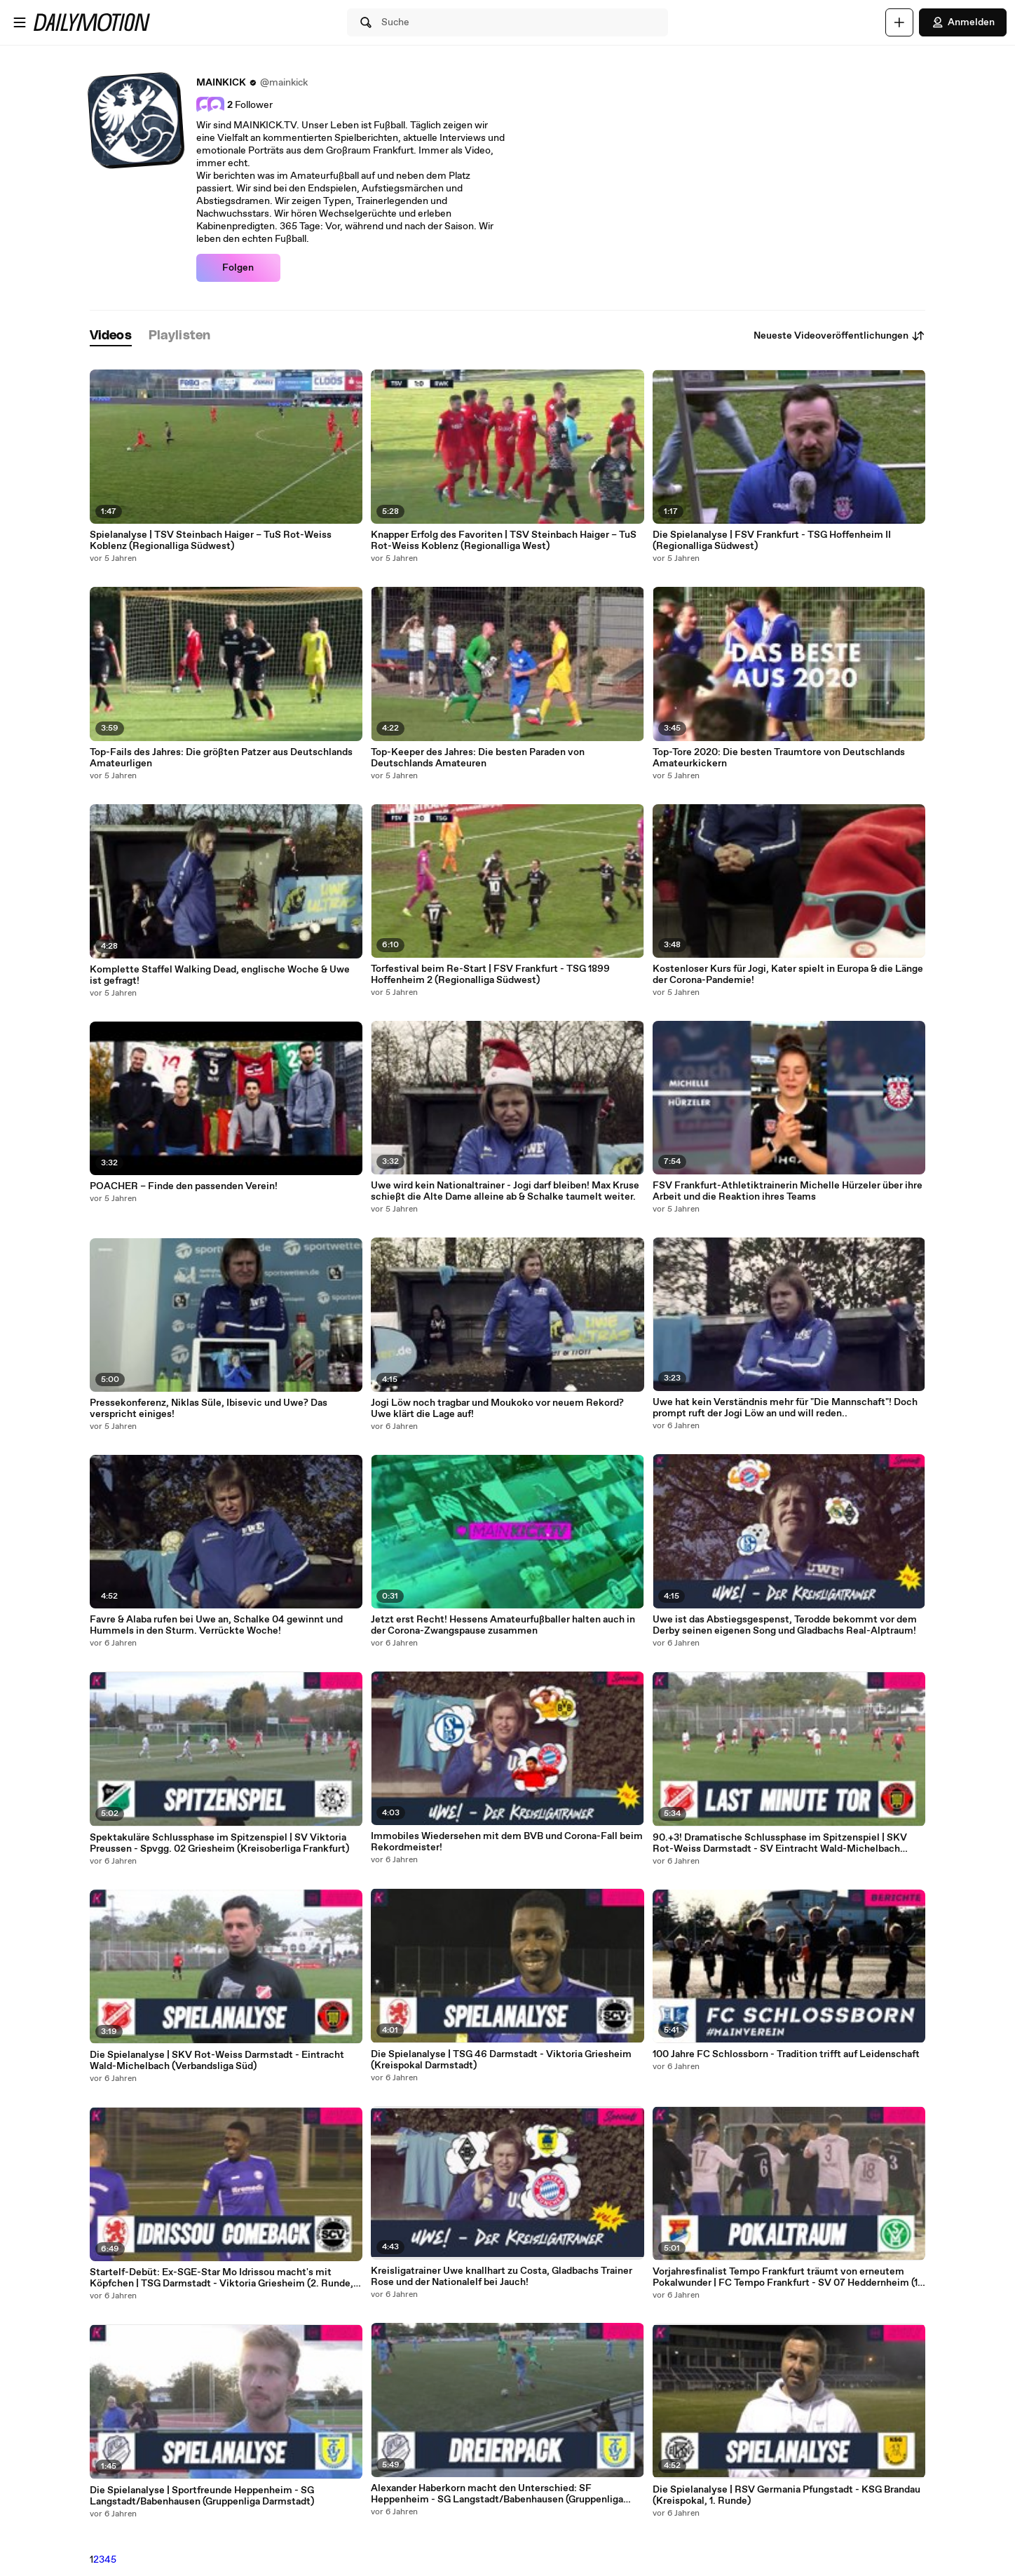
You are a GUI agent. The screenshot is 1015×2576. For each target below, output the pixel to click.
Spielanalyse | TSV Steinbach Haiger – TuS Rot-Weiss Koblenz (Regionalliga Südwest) (211, 540)
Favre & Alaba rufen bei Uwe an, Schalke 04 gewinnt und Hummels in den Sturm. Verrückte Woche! (216, 1625)
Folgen (238, 268)
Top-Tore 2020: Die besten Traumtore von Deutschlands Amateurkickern (779, 758)
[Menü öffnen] (19, 22)
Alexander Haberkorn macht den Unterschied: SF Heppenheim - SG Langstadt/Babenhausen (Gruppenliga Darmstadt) (497, 2494)
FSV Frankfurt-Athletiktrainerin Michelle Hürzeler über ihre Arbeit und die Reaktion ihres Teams (787, 1191)
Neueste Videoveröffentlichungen (839, 336)
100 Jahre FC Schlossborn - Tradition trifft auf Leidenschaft (786, 2054)
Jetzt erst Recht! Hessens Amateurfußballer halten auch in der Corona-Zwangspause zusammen (503, 1625)
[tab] (111, 336)
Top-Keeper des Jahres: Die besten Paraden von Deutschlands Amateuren (478, 758)
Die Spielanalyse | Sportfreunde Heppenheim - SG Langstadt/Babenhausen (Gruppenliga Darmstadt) (202, 2496)
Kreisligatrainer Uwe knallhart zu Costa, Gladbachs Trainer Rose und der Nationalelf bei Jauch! (501, 2276)
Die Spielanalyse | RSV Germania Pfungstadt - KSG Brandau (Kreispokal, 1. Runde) (786, 2495)
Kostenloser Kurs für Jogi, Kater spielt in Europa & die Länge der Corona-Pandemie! (788, 974)
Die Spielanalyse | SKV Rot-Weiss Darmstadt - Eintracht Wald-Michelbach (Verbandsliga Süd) (217, 2060)
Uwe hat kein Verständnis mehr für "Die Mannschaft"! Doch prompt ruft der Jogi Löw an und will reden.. (785, 1408)
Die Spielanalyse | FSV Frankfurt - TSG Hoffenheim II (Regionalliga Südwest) (772, 540)
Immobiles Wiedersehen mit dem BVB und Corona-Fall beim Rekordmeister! (507, 1842)
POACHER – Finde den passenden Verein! (184, 1186)
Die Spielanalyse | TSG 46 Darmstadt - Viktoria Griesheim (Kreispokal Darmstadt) (501, 2060)
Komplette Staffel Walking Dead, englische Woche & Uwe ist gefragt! (220, 975)
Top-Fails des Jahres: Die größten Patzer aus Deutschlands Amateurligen (221, 758)
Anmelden (963, 22)
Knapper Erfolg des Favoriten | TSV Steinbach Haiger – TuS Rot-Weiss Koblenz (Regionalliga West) (503, 540)
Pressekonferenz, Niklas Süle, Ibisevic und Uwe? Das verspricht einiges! (208, 1408)
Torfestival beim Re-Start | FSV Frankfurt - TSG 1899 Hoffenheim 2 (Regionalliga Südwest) (490, 974)
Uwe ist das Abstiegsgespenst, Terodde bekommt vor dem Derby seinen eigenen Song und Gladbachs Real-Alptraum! (785, 1625)
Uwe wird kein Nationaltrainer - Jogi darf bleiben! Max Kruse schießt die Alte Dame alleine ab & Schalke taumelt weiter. (505, 1191)
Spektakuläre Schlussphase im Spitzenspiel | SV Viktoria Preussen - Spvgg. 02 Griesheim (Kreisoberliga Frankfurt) (219, 1843)
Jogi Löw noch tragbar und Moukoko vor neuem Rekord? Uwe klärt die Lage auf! (497, 1408)
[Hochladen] (899, 22)
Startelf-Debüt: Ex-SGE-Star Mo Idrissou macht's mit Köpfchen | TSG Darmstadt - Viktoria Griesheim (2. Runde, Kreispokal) (221, 2278)
